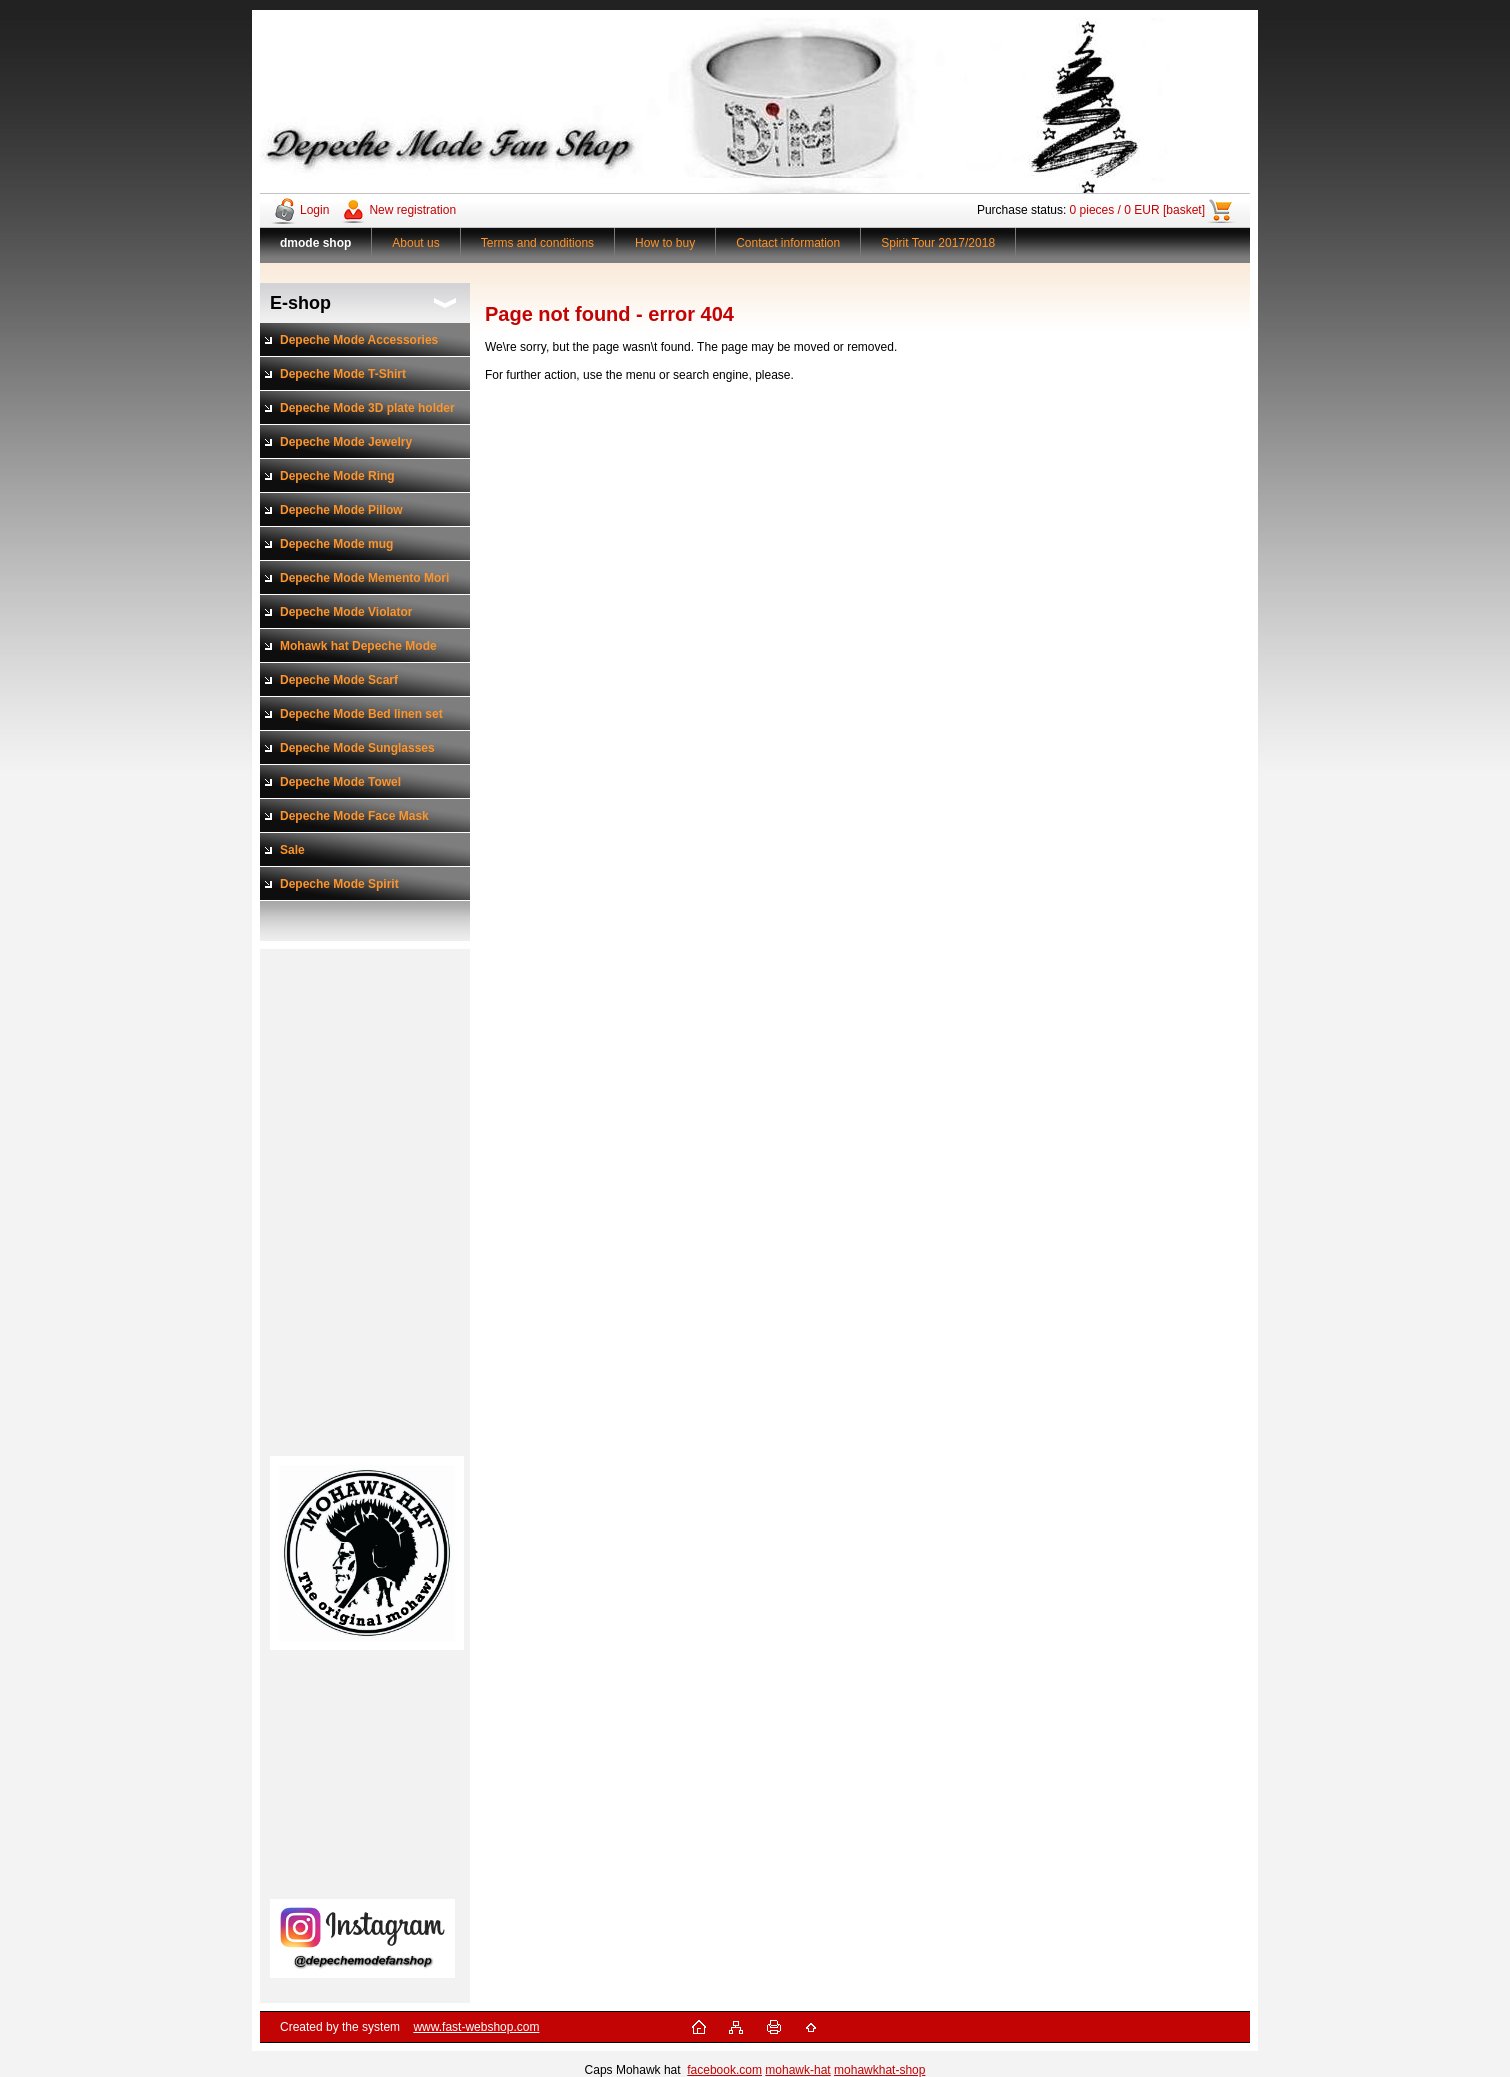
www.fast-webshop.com (476, 2027)
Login (314, 210)
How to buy (665, 243)
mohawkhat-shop (879, 2070)
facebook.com (724, 2070)
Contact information (788, 243)
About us (415, 243)
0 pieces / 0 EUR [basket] (1137, 210)
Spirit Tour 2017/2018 (938, 243)
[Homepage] (316, 243)
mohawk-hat (797, 2070)
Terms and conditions (537, 243)
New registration (412, 210)
